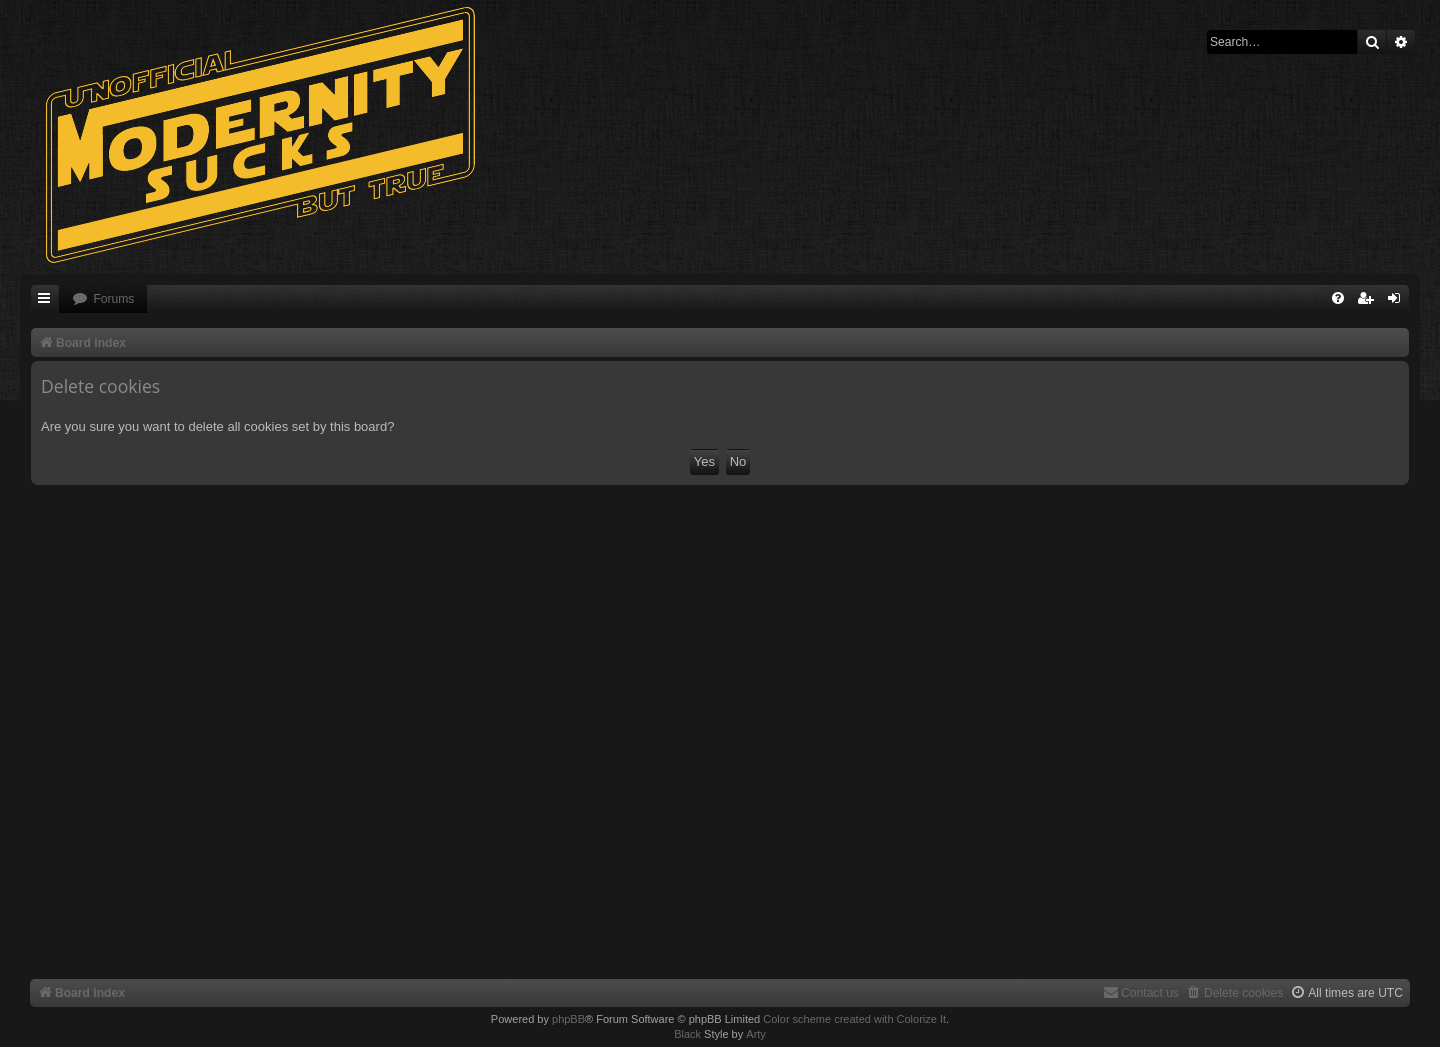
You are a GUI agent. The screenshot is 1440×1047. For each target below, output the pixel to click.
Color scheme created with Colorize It (854, 1019)
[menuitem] (103, 299)
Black (687, 1034)
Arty (756, 1034)
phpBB (568, 1019)
